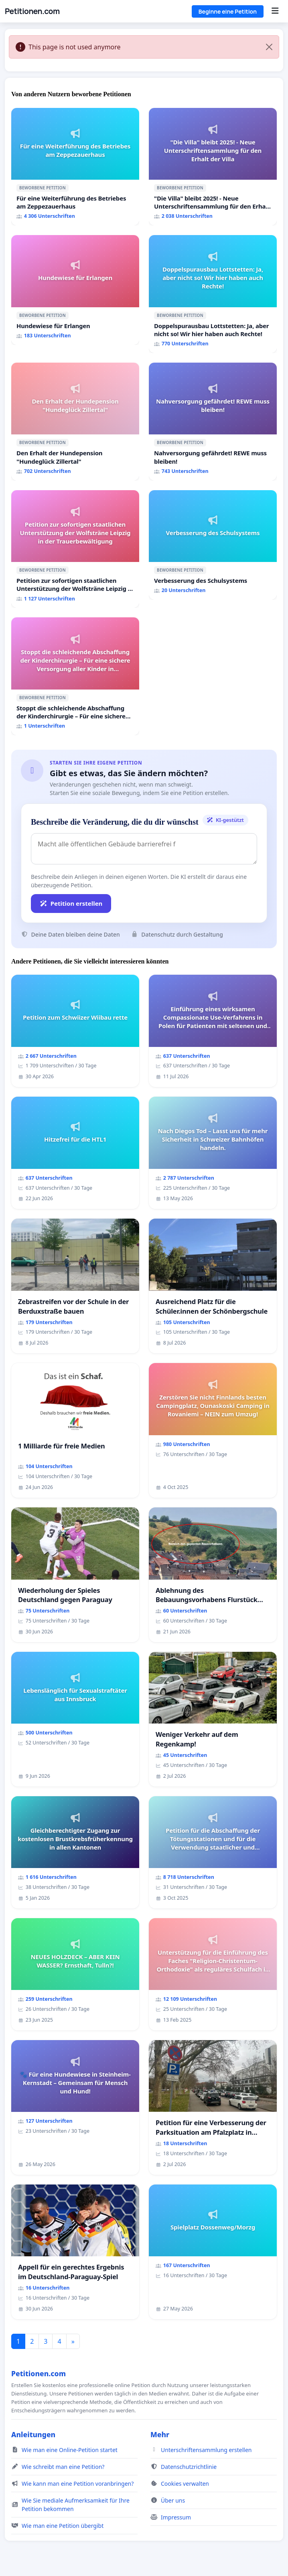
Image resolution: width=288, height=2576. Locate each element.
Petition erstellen (71, 903)
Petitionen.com (32, 11)
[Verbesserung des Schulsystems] (213, 545)
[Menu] (275, 11)
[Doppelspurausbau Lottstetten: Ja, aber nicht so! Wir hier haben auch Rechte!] (213, 294)
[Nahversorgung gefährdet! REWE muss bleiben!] (213, 422)
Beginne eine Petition (228, 11)
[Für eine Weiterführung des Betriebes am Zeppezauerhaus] (75, 167)
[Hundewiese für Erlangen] (75, 290)
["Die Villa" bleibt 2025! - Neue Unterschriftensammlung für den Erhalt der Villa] (213, 167)
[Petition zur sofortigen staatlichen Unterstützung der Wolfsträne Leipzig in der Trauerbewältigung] (75, 549)
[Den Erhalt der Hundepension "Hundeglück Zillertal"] (75, 422)
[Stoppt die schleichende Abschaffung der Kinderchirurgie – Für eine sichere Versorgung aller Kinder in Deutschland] (75, 676)
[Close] (269, 47)
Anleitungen (33, 2434)
